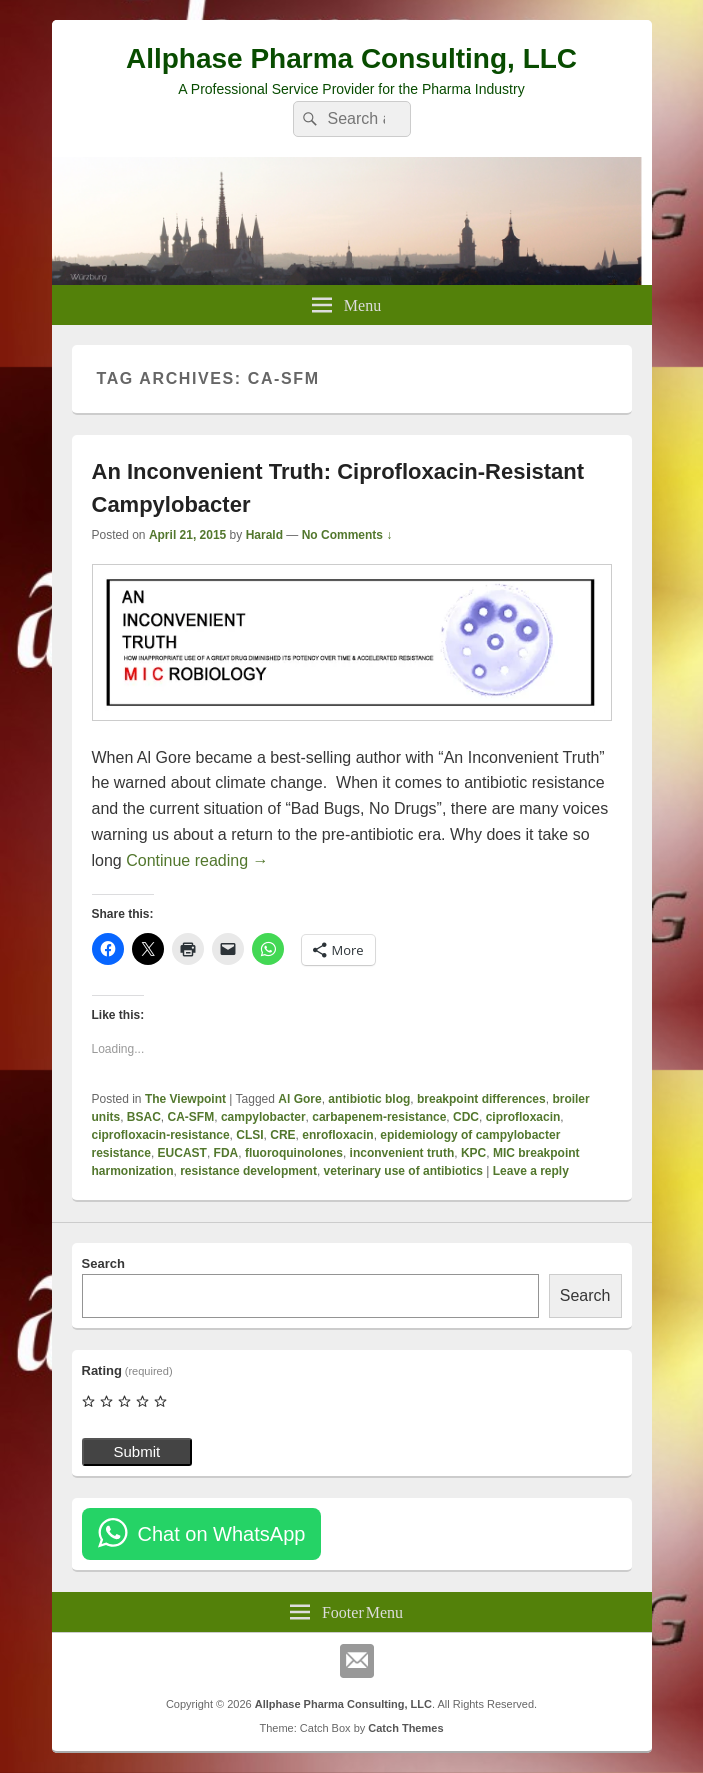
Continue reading (197, 860)
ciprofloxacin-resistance (161, 1135)
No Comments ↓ (347, 535)
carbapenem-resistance (379, 1117)
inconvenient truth (402, 1153)
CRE (282, 1135)
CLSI (249, 1135)
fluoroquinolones (294, 1153)
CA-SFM (191, 1117)
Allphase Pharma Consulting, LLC (351, 58)
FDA (226, 1153)
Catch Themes (405, 1728)
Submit (137, 1451)
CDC (466, 1117)
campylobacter (263, 1117)
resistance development (248, 1171)
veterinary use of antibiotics (403, 1171)
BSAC (144, 1117)
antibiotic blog (369, 1099)
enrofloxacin (337, 1135)
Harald (264, 535)
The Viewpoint (185, 1099)
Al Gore (299, 1099)
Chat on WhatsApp (222, 1534)
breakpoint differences (481, 1099)
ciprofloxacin (523, 1117)
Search (103, 1263)
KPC (473, 1153)
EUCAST (182, 1153)
